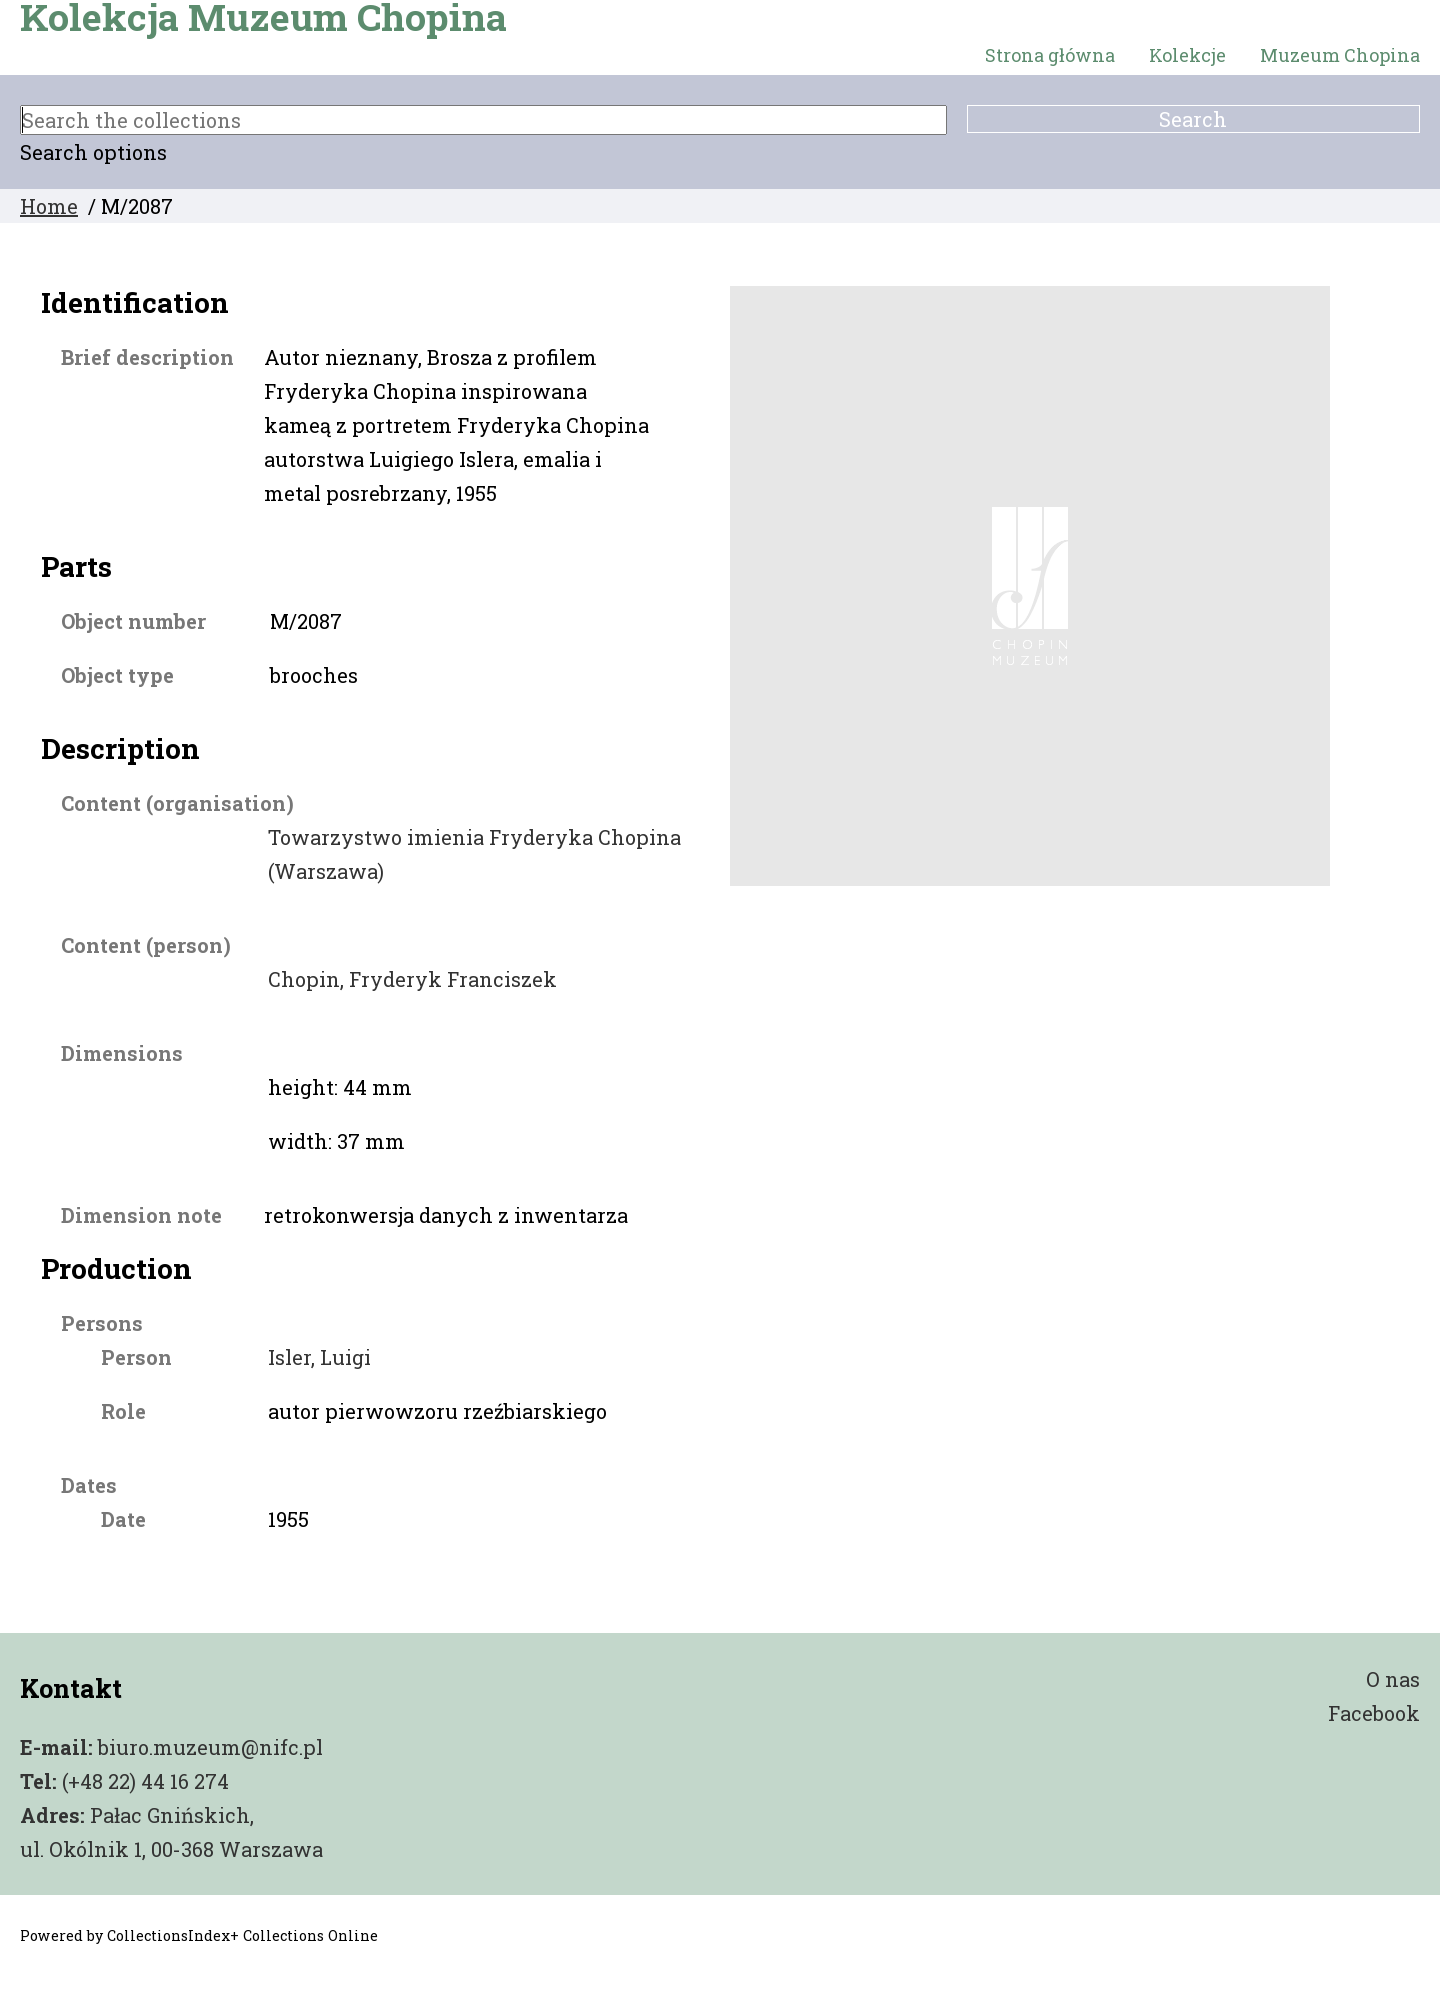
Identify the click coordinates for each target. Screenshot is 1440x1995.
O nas (1393, 1679)
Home (49, 206)
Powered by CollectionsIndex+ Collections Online (199, 1935)
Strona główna (1050, 55)
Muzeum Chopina (1340, 55)
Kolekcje (1187, 55)
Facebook (1374, 1713)
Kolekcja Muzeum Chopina (263, 17)
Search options (93, 152)
